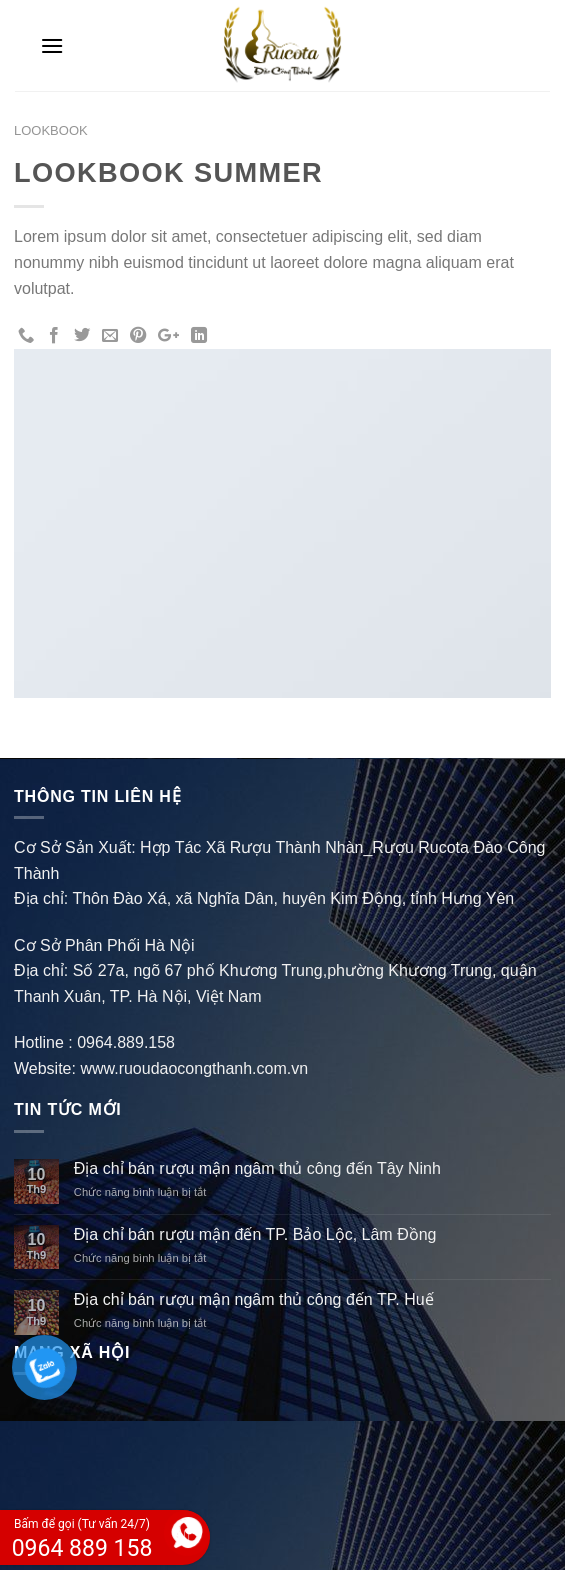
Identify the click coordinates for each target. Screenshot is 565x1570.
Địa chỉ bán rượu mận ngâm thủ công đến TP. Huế (254, 1299)
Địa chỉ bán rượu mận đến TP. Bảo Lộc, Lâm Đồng (255, 1234)
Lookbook (51, 130)
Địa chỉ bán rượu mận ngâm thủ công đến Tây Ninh (257, 1168)
